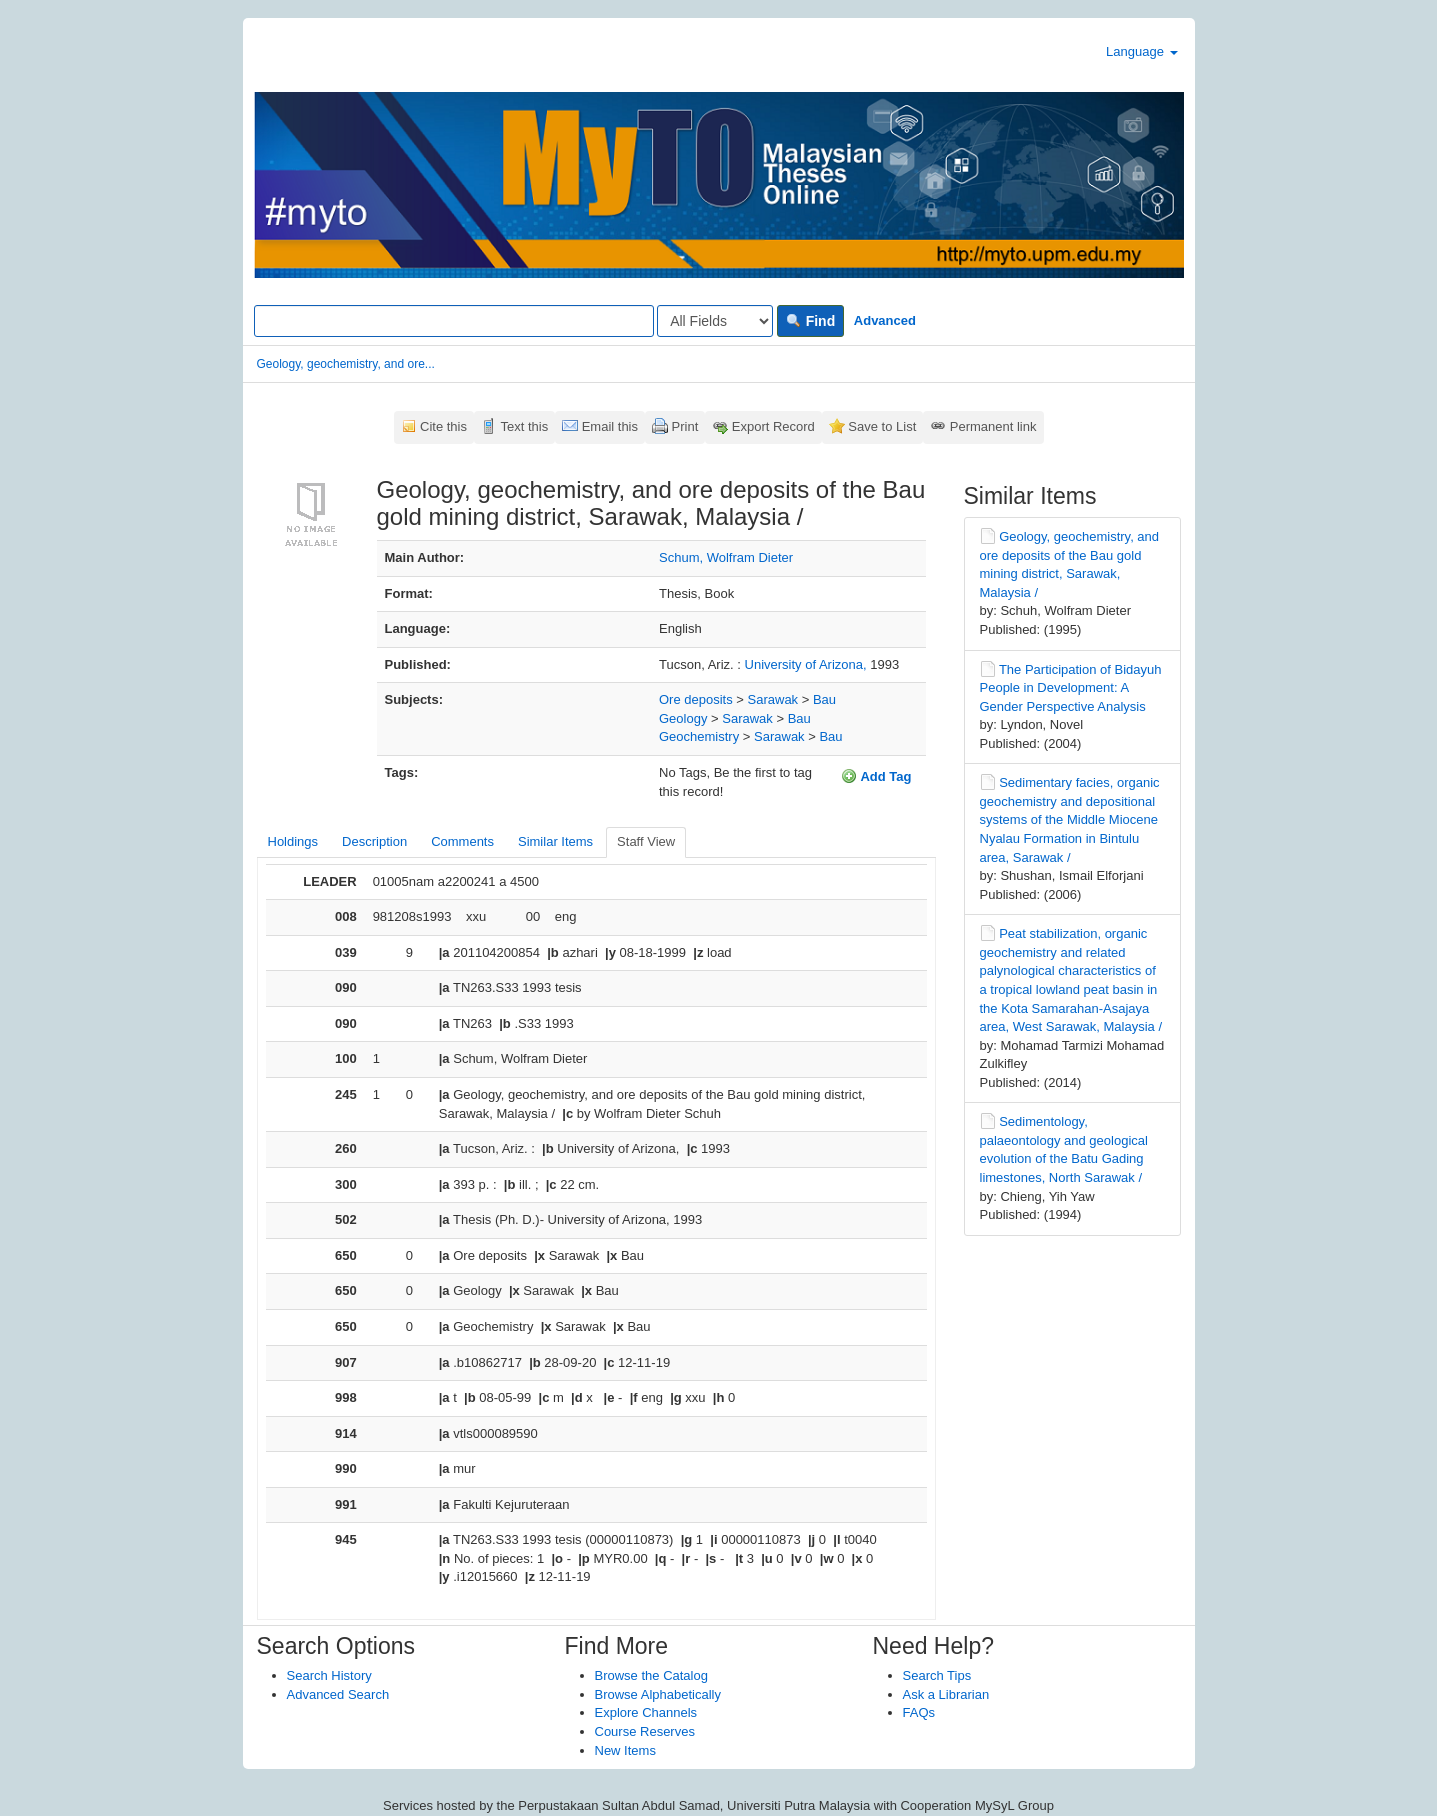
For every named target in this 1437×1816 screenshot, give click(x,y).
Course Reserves (645, 1731)
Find (810, 321)
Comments (462, 841)
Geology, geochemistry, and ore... (346, 364)
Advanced (885, 320)
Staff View (646, 841)
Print (685, 426)
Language (1141, 51)
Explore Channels (646, 1712)
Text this (524, 426)
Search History (329, 1675)
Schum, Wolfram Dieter (726, 557)
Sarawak (773, 699)
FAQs (919, 1712)
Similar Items (555, 841)
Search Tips (937, 1675)
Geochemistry (699, 736)
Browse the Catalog (651, 1675)
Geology (683, 718)
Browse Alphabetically (658, 1694)
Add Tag (876, 776)
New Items (625, 1750)
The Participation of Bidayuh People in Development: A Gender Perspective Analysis (1071, 688)
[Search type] (715, 321)
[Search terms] (454, 321)
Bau (824, 699)
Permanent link (993, 426)
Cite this (443, 426)
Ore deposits (696, 699)
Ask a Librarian (946, 1694)
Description (374, 841)
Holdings (293, 841)
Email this (610, 426)
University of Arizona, (808, 664)
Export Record (773, 426)
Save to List (882, 426)
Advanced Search (338, 1694)
